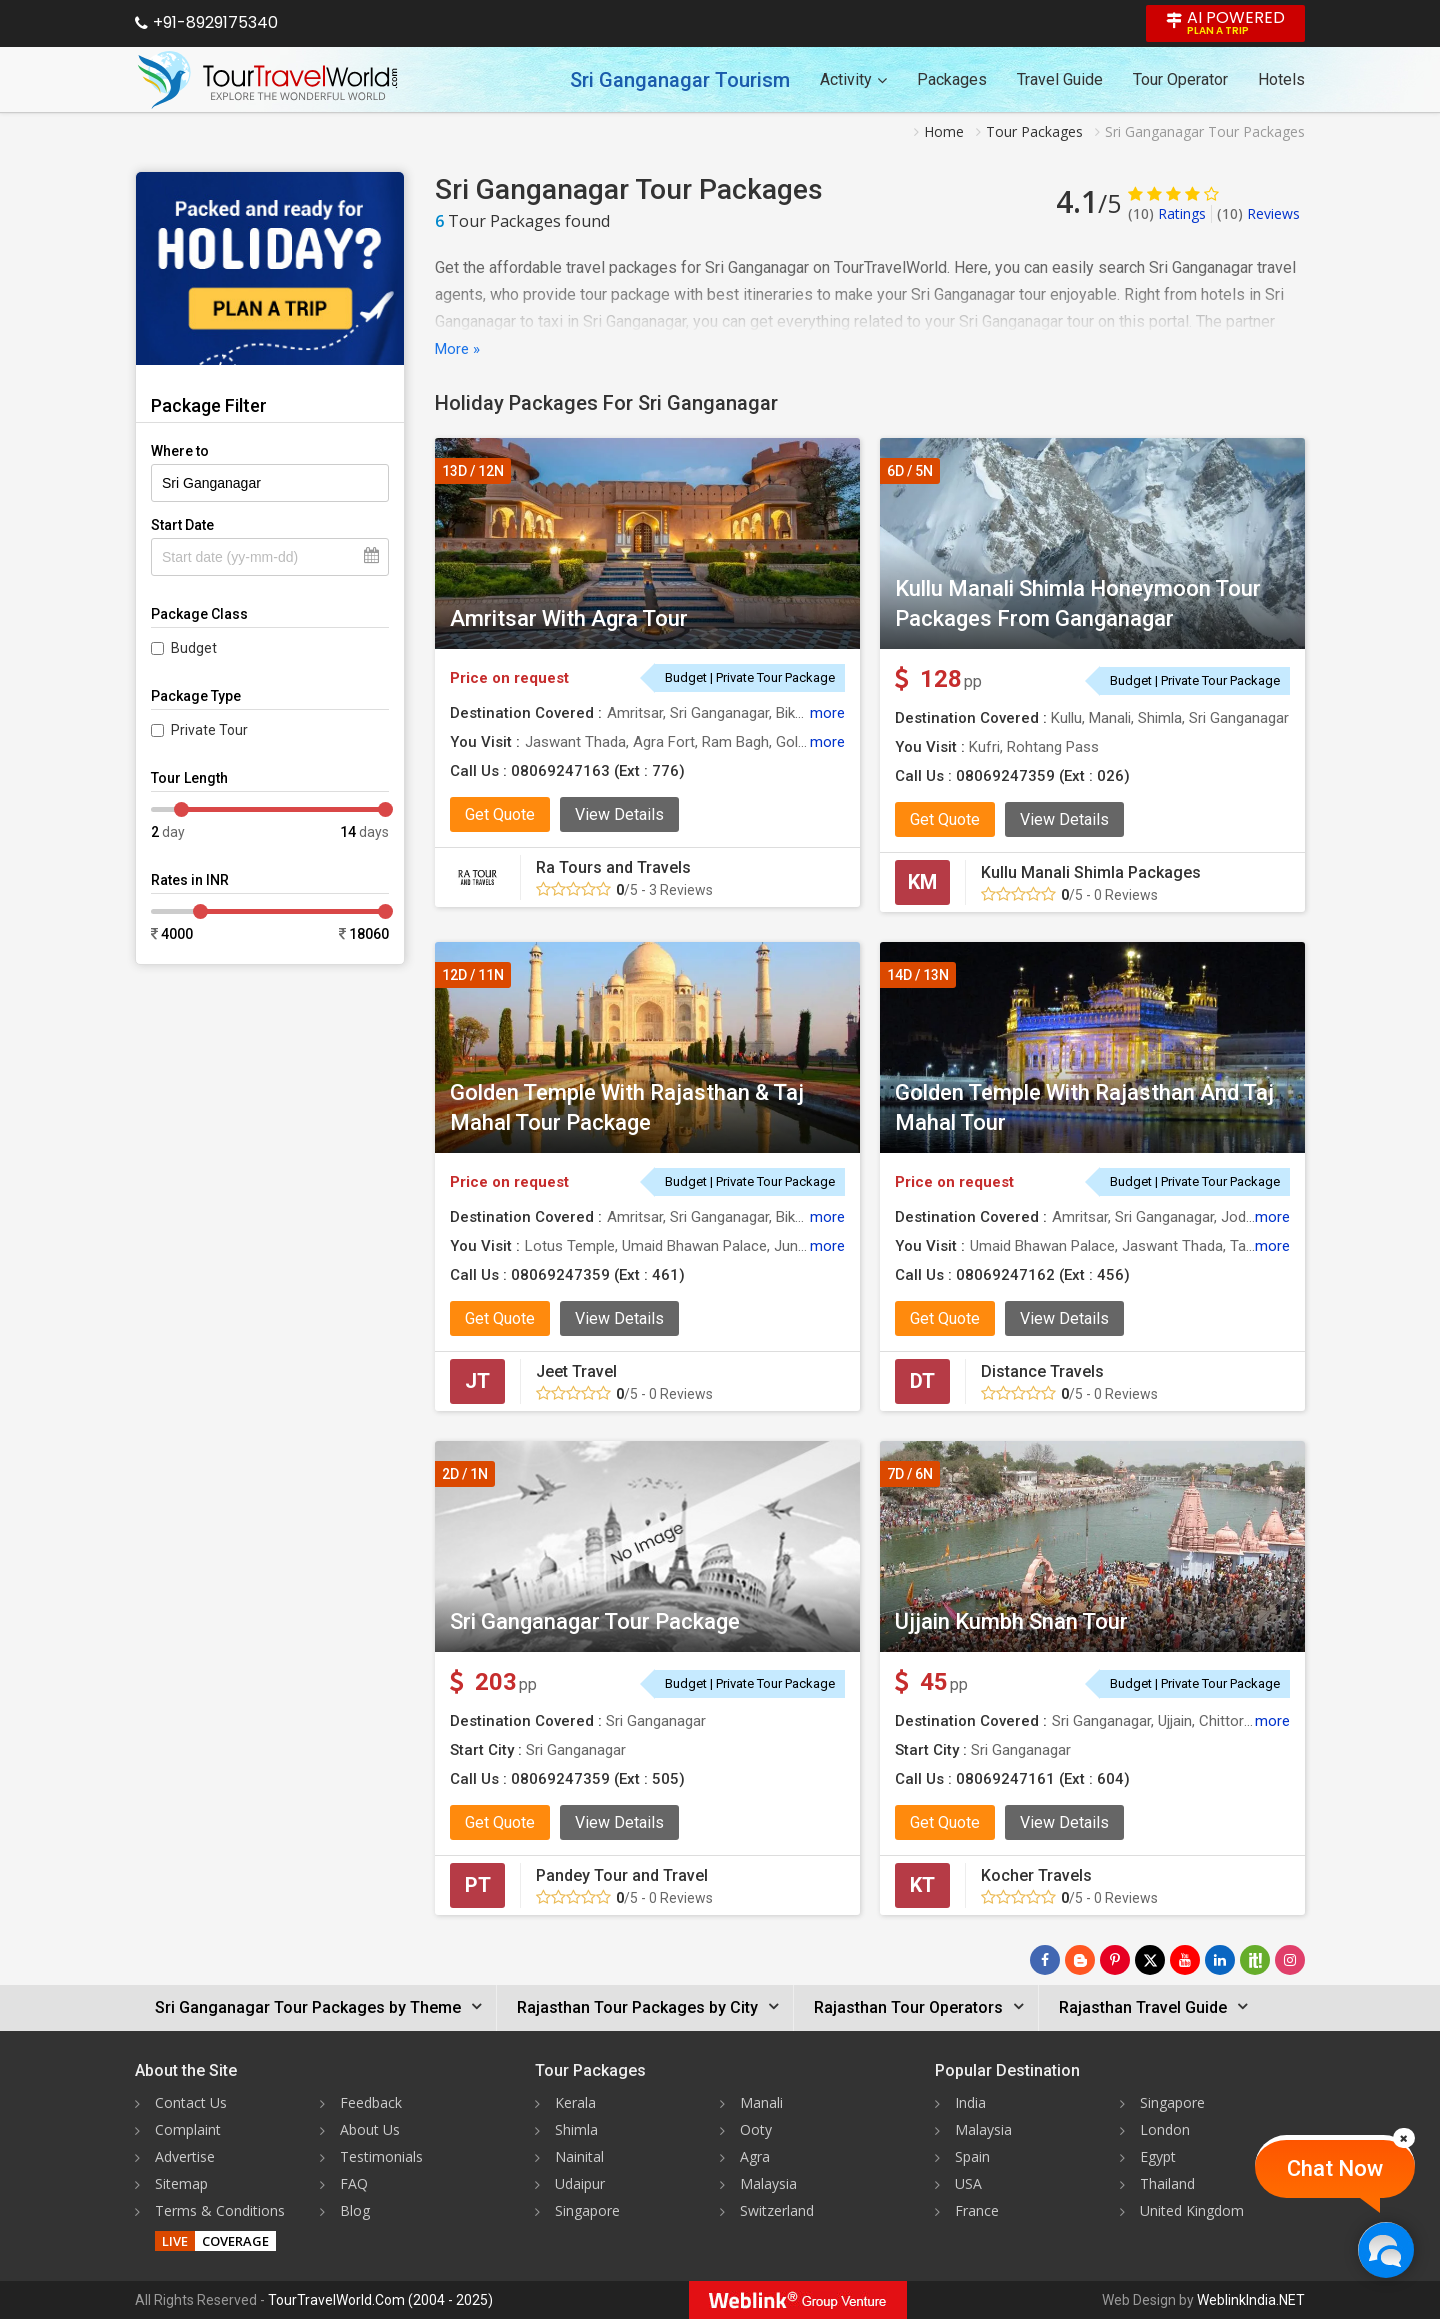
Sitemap (181, 2183)
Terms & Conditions (220, 2210)
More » (457, 349)
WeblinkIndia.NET (1251, 2300)
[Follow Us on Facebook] (1045, 1960)
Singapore (587, 2210)
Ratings (1167, 213)
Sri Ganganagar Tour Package (595, 1621)
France (977, 2210)
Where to (180, 451)
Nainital (579, 2156)
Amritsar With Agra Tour (569, 618)
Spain (972, 2156)
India (970, 2102)
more (827, 713)
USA (968, 2183)
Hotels (1281, 79)
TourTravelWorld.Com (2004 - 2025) (380, 2300)
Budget (194, 648)
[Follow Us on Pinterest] (1115, 1960)
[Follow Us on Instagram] (1290, 1960)
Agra (755, 2156)
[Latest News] (1080, 1960)
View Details (619, 814)
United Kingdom (1192, 2210)
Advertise (185, 2156)
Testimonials (381, 2156)
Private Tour (209, 730)
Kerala (575, 2102)
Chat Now (1335, 2168)
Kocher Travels (1036, 1875)
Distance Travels (1042, 1371)
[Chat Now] (1385, 2249)
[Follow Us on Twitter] (1150, 1960)
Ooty (756, 2129)
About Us (370, 2129)
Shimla (576, 2129)
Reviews (1258, 213)
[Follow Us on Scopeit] (1255, 1960)
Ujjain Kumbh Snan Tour (1011, 1621)
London (1165, 2129)
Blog (355, 2210)
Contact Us (191, 2102)
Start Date (182, 525)
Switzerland (777, 2210)
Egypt (1158, 2156)
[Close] (1404, 2138)
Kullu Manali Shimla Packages (1091, 872)
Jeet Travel (576, 1371)
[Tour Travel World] (267, 80)
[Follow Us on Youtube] (1185, 1960)
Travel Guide (1060, 79)
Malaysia (768, 2183)
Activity (853, 79)
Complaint (188, 2129)
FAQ (354, 2183)
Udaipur (580, 2183)
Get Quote (500, 814)
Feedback (371, 2102)
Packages (952, 79)
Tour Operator (1180, 79)
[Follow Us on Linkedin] (1220, 1960)
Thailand (1167, 2183)
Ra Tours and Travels (613, 867)
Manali (761, 2102)
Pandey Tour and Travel (622, 1875)
